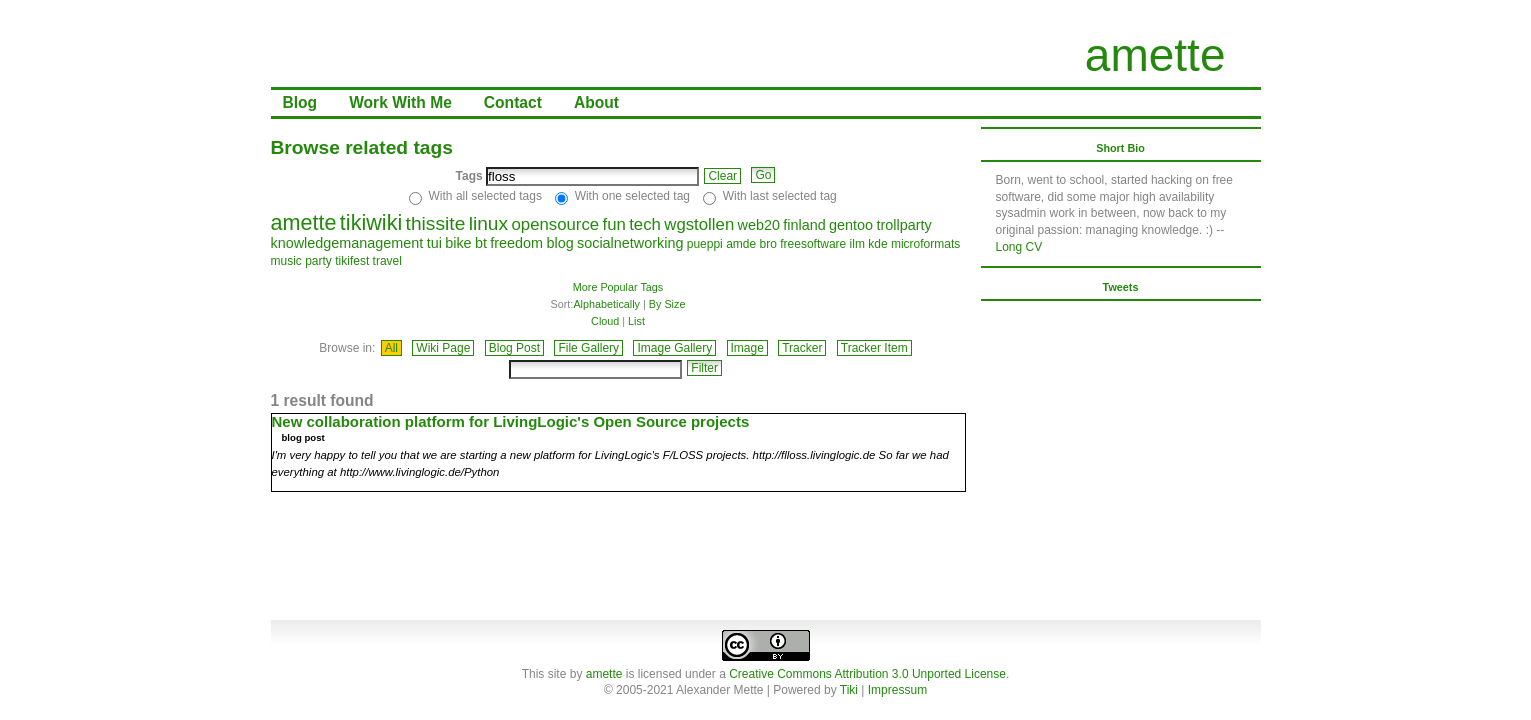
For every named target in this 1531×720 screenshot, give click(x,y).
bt (481, 243)
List (636, 321)
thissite (436, 223)
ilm (857, 244)
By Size (667, 304)
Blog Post (514, 348)
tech (645, 224)
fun (614, 224)
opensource (555, 224)
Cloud (605, 321)
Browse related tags (362, 147)
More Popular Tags (618, 287)
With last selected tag (780, 196)
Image (747, 348)
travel (387, 261)
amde (741, 244)
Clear (722, 176)
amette (1155, 55)
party (318, 261)
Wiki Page (443, 348)
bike (458, 243)
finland (804, 225)
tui (434, 243)
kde (877, 244)
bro (768, 244)
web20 (759, 225)
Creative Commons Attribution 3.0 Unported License (867, 674)
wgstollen (699, 224)
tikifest (352, 261)
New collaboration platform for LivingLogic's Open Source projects (511, 421)
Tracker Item (874, 348)
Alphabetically (606, 304)
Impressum (897, 690)
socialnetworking (630, 243)
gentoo (851, 225)
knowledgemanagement (347, 243)
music (286, 261)
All (391, 348)
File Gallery (588, 348)
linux (488, 223)
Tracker (802, 348)
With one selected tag (632, 196)
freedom (516, 243)
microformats (925, 244)
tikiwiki (371, 222)
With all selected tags (485, 196)
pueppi (705, 244)
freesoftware (813, 244)
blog (559, 243)
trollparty (903, 225)
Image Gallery (674, 348)
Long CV (1019, 247)
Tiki (849, 690)
